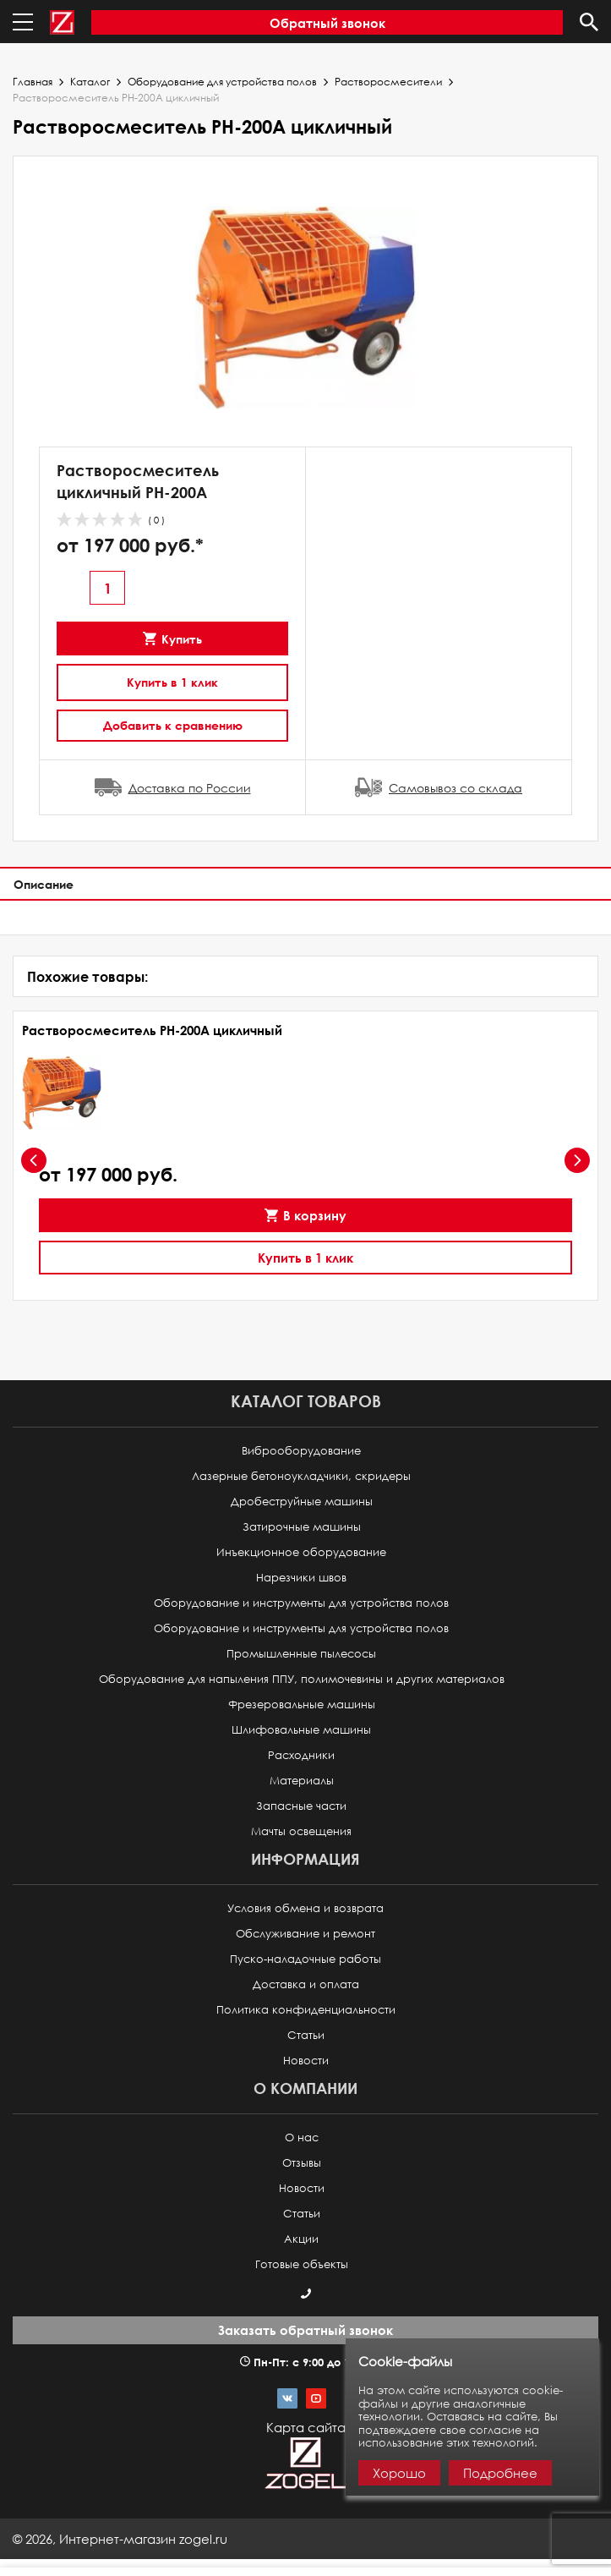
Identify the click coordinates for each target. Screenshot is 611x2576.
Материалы (302, 1780)
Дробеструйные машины (302, 1501)
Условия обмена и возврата (305, 1908)
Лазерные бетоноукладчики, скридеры (301, 1476)
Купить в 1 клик (172, 682)
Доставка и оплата (306, 1984)
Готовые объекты (301, 2264)
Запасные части (301, 1806)
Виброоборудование (301, 1451)
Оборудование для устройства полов (222, 82)
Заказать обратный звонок (305, 2330)
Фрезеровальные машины (301, 1704)
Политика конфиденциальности (306, 2010)
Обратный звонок (327, 22)
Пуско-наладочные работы (305, 1959)
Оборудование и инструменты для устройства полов (301, 1603)
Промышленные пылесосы (301, 1654)
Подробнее (500, 2472)
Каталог (90, 82)
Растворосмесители (388, 82)
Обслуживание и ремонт (305, 1934)
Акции (301, 2239)
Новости (306, 2060)
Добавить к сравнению (173, 725)
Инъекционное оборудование (301, 1552)
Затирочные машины (302, 1527)
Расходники (301, 1755)
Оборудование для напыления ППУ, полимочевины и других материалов (302, 1679)
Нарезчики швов (301, 1577)
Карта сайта (306, 2427)
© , (120, 2538)
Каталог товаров (306, 1401)
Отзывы (301, 2163)
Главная (32, 82)
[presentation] (33, 1160)
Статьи (306, 2035)
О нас (302, 2137)
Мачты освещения (301, 1831)
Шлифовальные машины (301, 1730)
